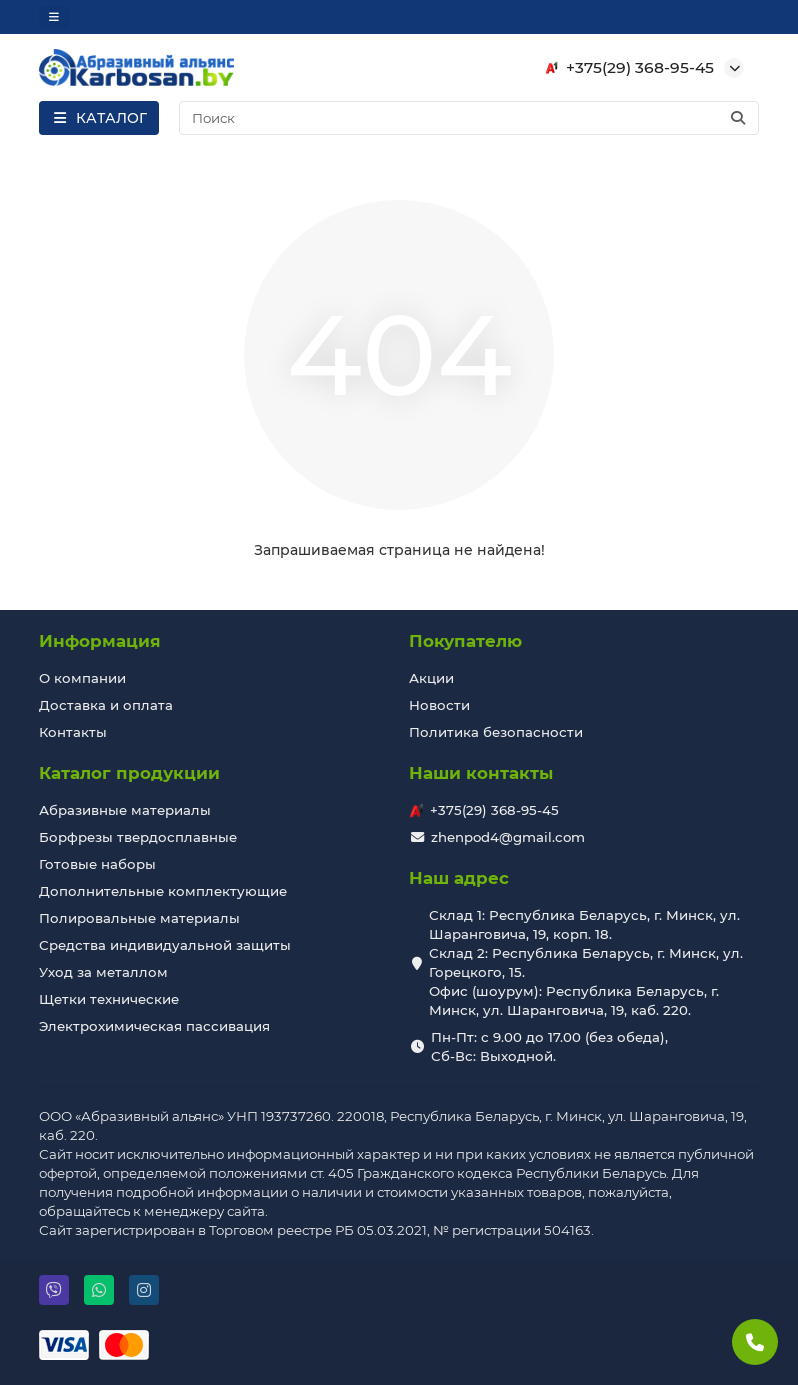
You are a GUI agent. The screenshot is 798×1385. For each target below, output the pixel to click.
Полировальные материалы (139, 918)
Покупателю (465, 641)
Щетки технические (109, 999)
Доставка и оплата (106, 705)
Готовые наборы (97, 864)
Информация (100, 641)
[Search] (469, 118)
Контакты (73, 732)
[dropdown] (54, 17)
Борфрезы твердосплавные (138, 837)
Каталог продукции (129, 773)
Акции (431, 678)
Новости (439, 705)
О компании (82, 678)
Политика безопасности (496, 732)
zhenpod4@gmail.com (508, 837)
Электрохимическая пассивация (154, 1026)
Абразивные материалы (125, 810)
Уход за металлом (103, 972)
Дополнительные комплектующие (163, 891)
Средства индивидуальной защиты (165, 945)
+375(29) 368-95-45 (626, 68)
